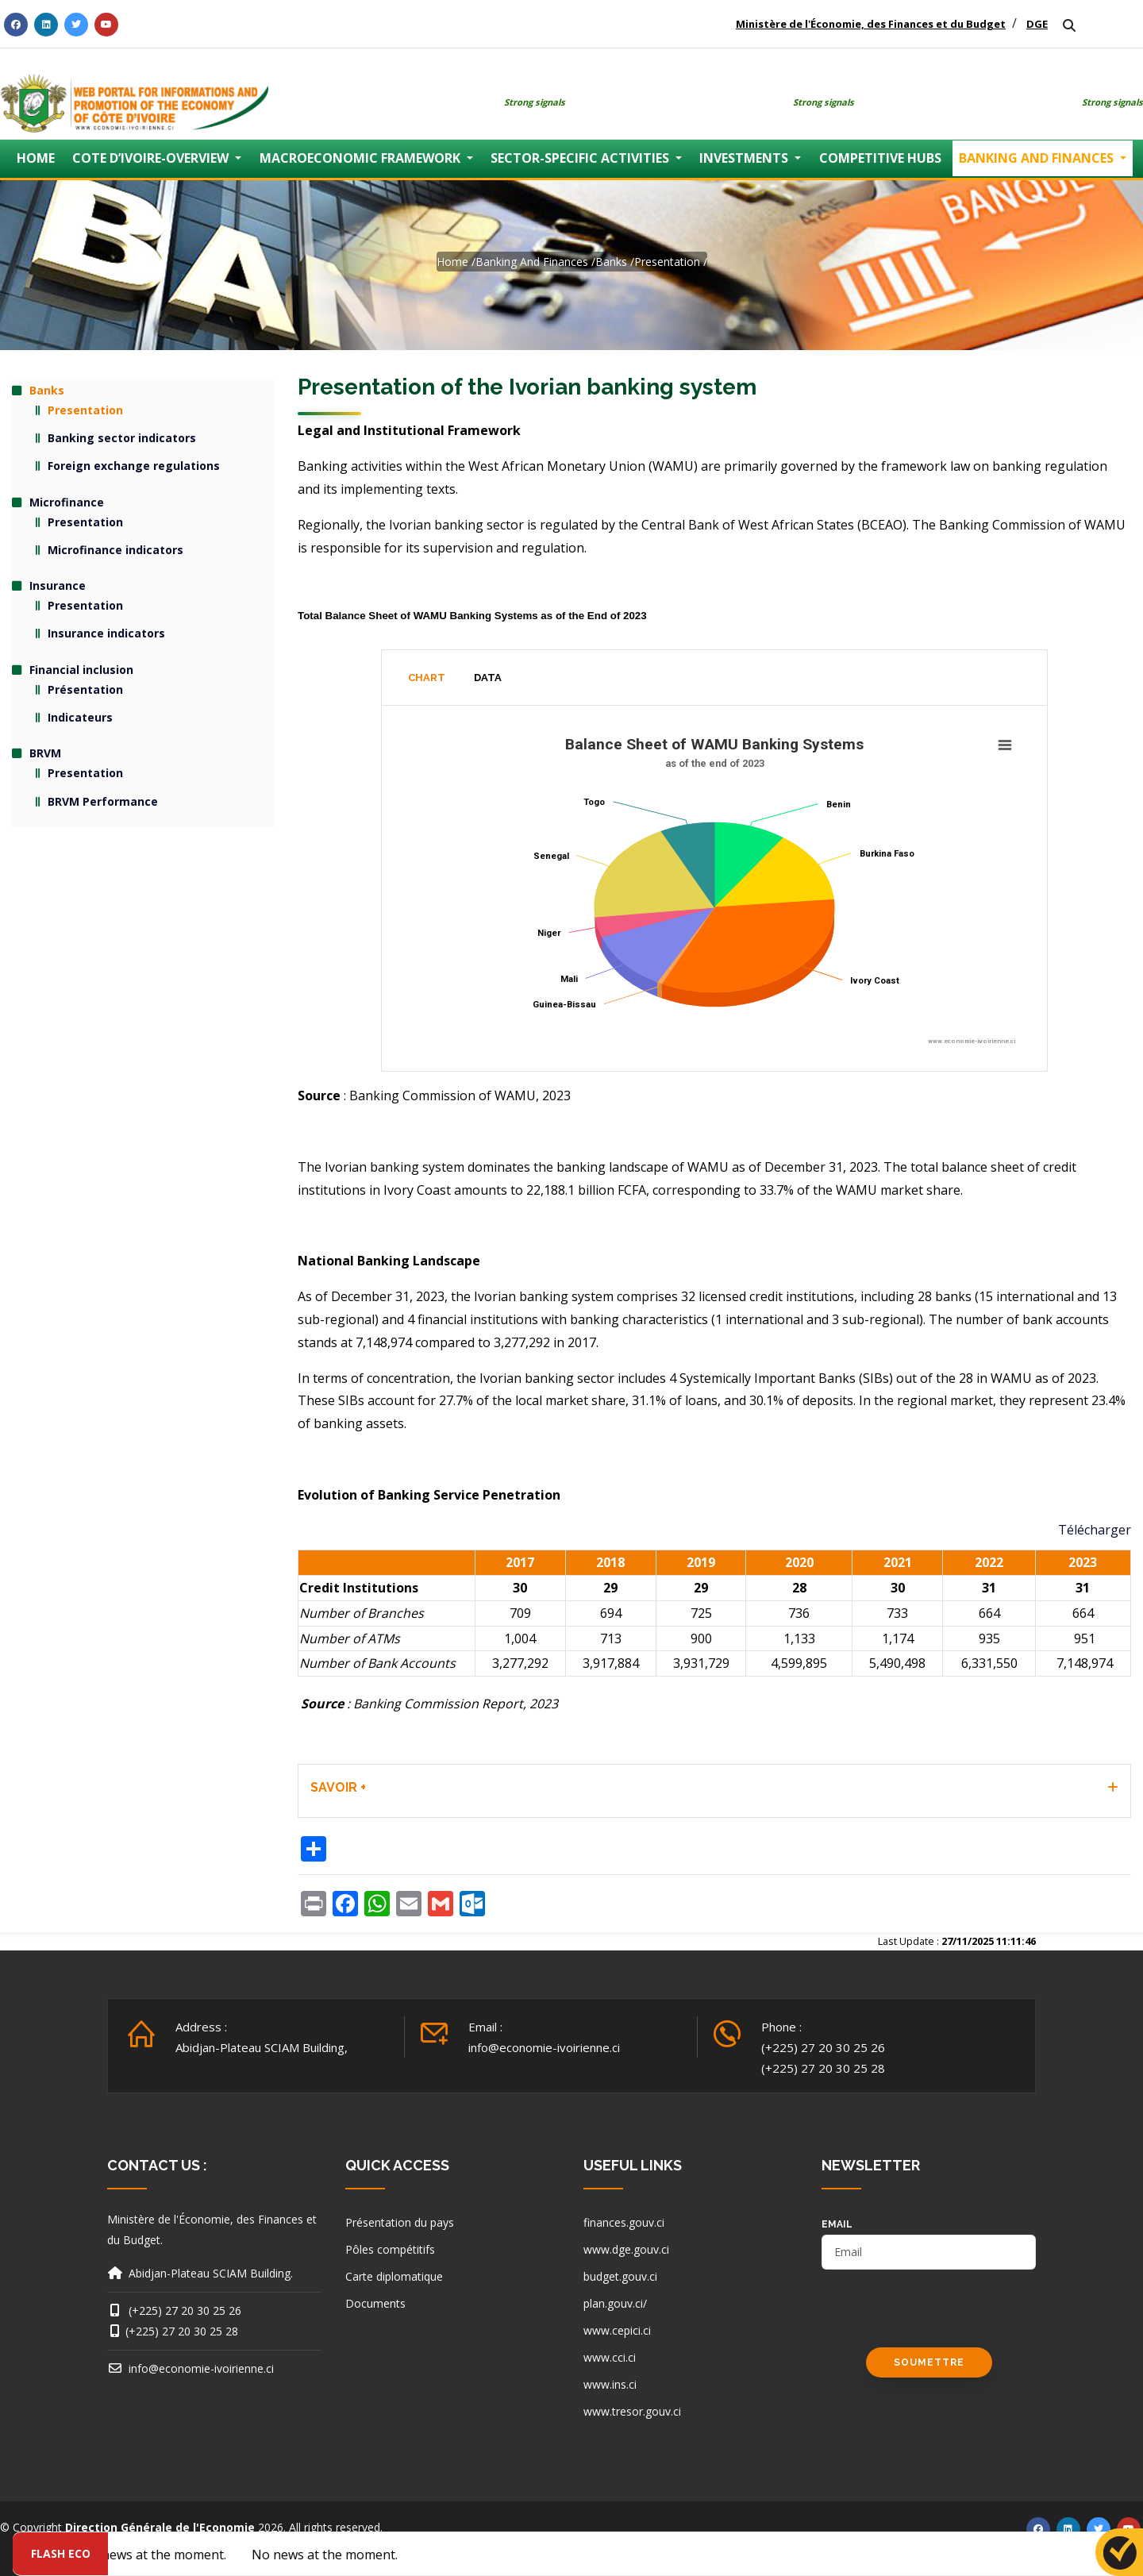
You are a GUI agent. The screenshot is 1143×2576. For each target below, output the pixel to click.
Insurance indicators (106, 633)
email (837, 2224)
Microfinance (66, 502)
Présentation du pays (399, 2222)
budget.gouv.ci (620, 2276)
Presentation (667, 261)
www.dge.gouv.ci (626, 2249)
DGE (1037, 24)
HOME (36, 158)
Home (452, 261)
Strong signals (534, 102)
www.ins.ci (610, 2384)
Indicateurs (80, 717)
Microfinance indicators (115, 549)
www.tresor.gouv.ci (632, 2411)
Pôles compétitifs (390, 2249)
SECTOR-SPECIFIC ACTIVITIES (581, 158)
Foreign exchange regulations (134, 465)
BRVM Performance (103, 801)
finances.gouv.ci (623, 2222)
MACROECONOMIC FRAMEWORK (362, 158)
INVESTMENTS (745, 158)
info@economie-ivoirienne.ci (544, 2047)
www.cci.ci (609, 2357)
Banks (611, 261)
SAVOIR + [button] (338, 1787)
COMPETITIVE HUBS (880, 158)
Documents (375, 2303)
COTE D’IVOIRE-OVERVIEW (152, 158)
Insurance (57, 585)
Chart (426, 677)
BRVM (45, 752)
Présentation (85, 689)
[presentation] (942, 2316)
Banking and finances (531, 261)
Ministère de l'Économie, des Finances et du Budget (871, 24)
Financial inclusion (81, 669)
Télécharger (1094, 1529)
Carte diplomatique (394, 2276)
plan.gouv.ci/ (615, 2303)
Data (488, 677)
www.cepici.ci (617, 2330)
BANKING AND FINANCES (1038, 158)
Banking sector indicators (122, 437)
